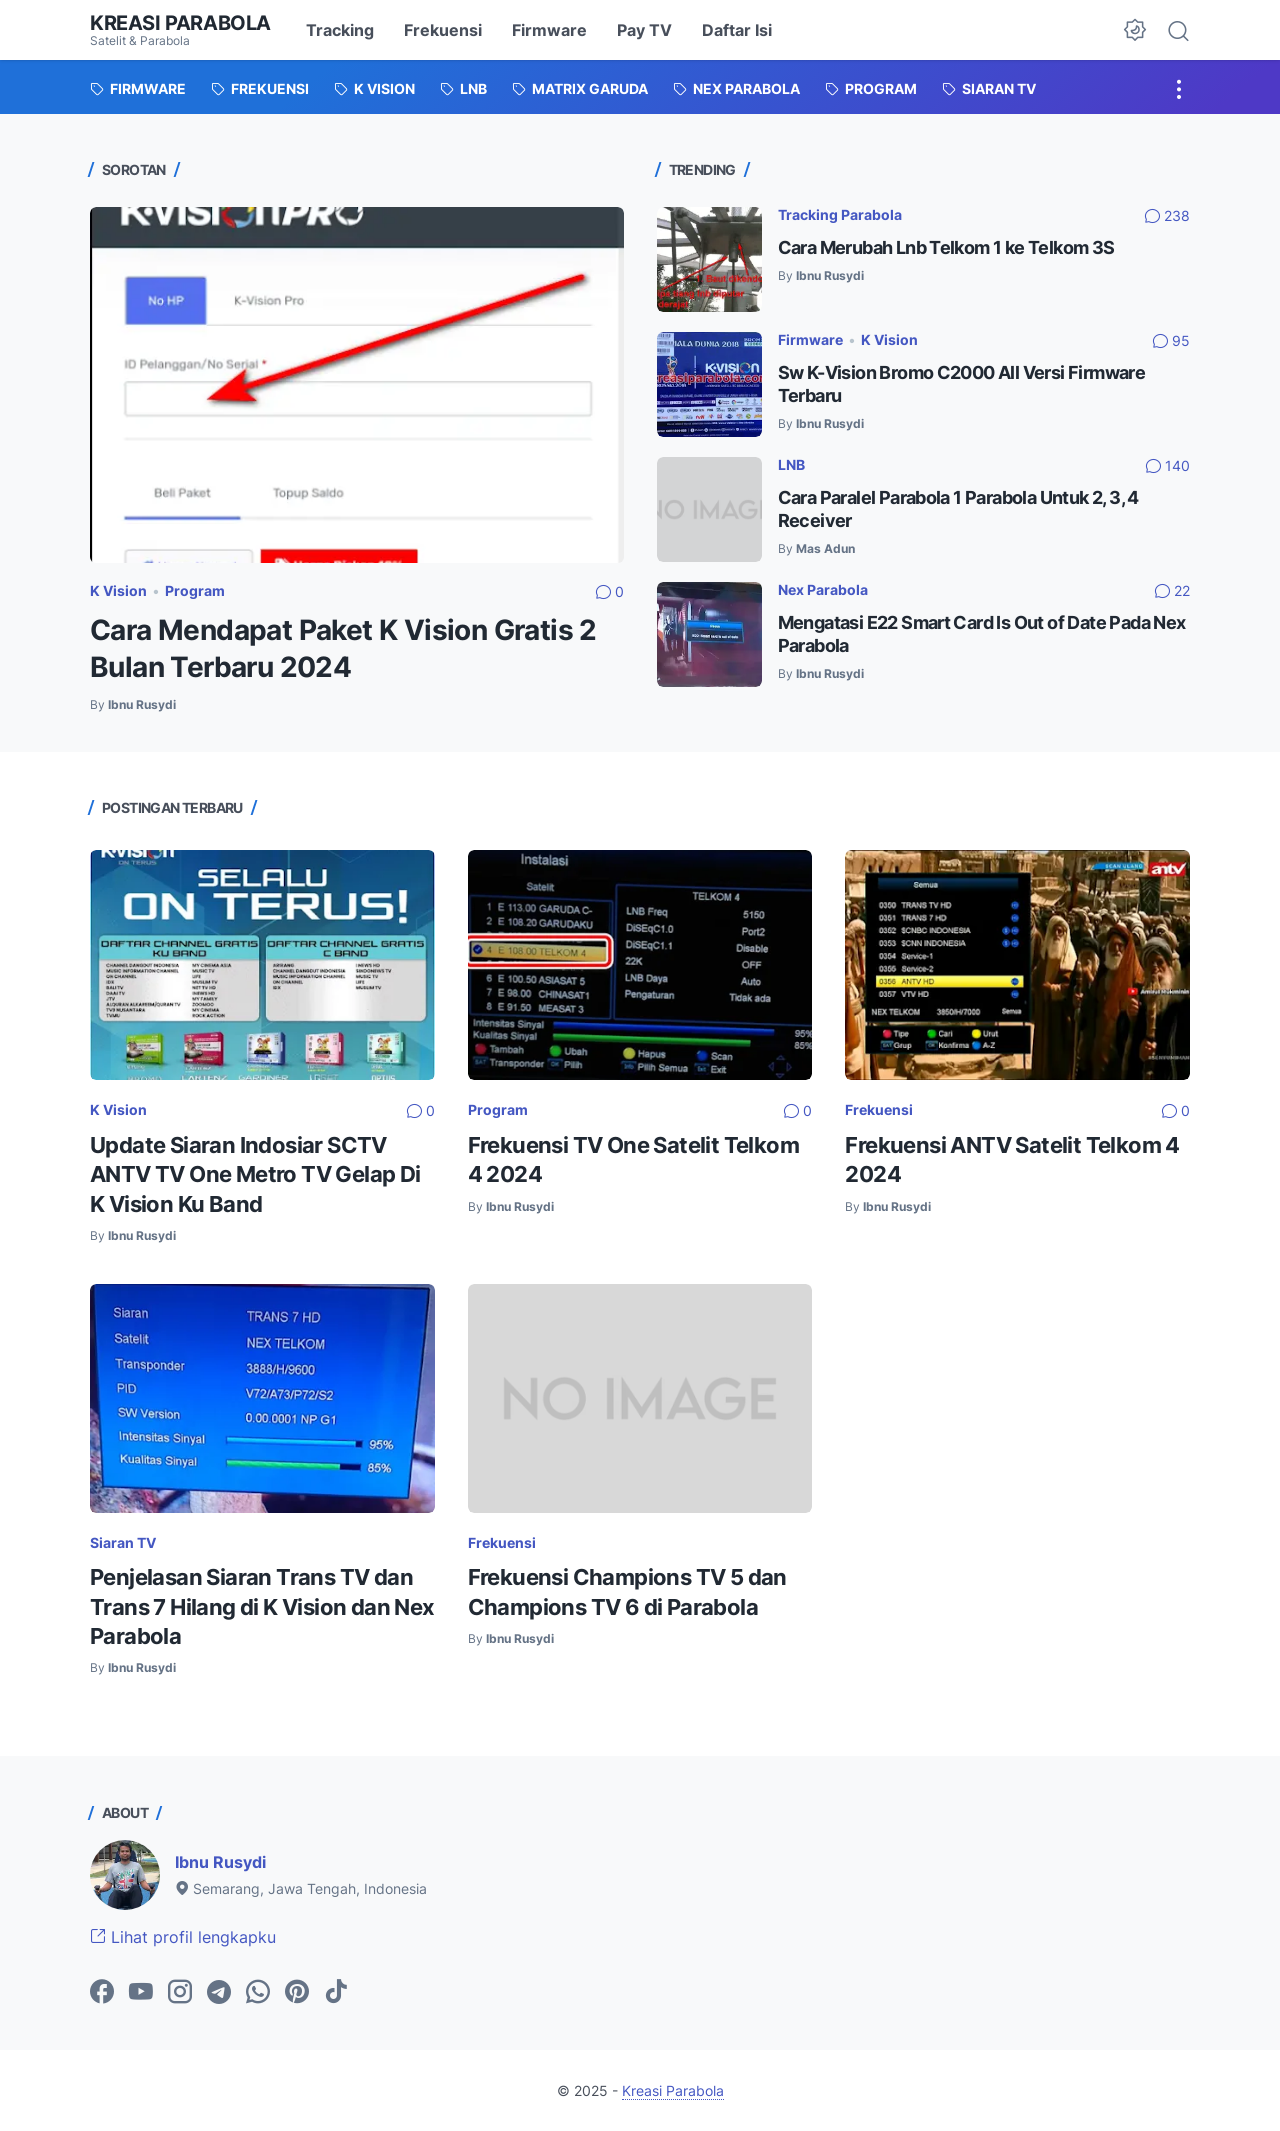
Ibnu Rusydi (220, 1862)
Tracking (340, 30)
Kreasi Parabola (180, 23)
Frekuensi (443, 30)
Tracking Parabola (840, 214)
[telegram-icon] (219, 1993)
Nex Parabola (823, 589)
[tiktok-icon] (336, 1993)
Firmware (549, 30)
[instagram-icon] (180, 1993)
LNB (791, 464)
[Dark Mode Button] (1135, 30)
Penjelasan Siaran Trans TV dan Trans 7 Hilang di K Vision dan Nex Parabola (262, 1606)
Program (195, 590)
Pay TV (644, 30)
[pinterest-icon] (297, 1993)
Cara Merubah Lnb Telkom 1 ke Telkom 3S (946, 247)
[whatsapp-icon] (258, 1993)
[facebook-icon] (102, 1993)
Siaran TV (123, 1542)
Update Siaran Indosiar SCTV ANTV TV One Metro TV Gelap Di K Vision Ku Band (255, 1174)
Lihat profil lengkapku (183, 1937)
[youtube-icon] (141, 1993)
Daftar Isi (737, 30)
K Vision (118, 590)
